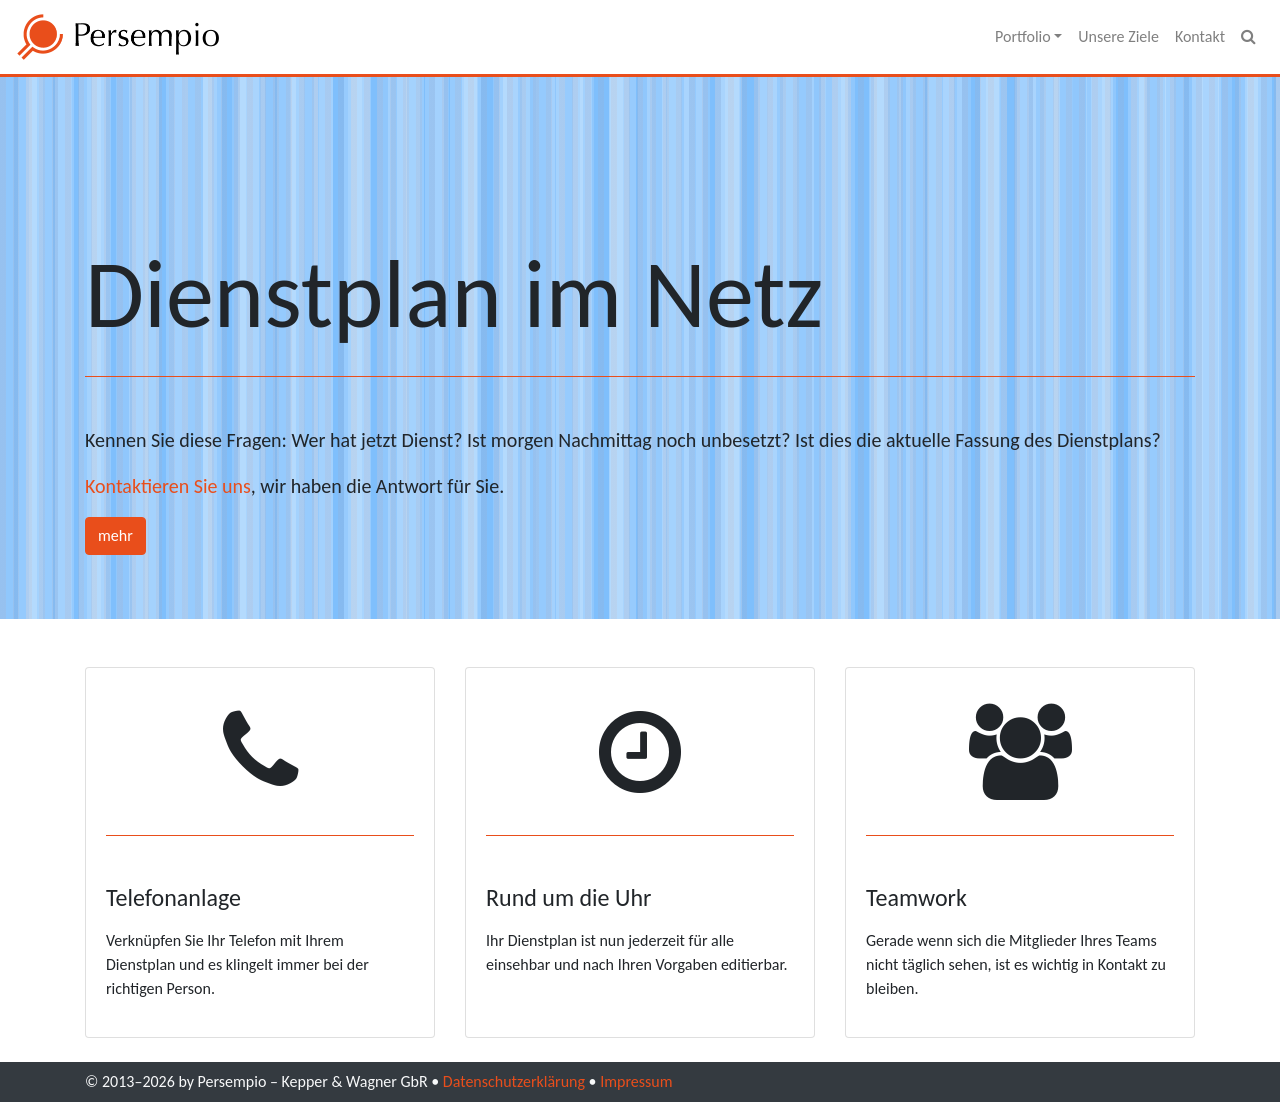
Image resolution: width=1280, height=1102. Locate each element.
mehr (115, 535)
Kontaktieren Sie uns (168, 486)
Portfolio (1024, 36)
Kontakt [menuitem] (1200, 36)
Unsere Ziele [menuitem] (1118, 36)
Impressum (636, 1081)
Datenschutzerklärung (514, 1081)
